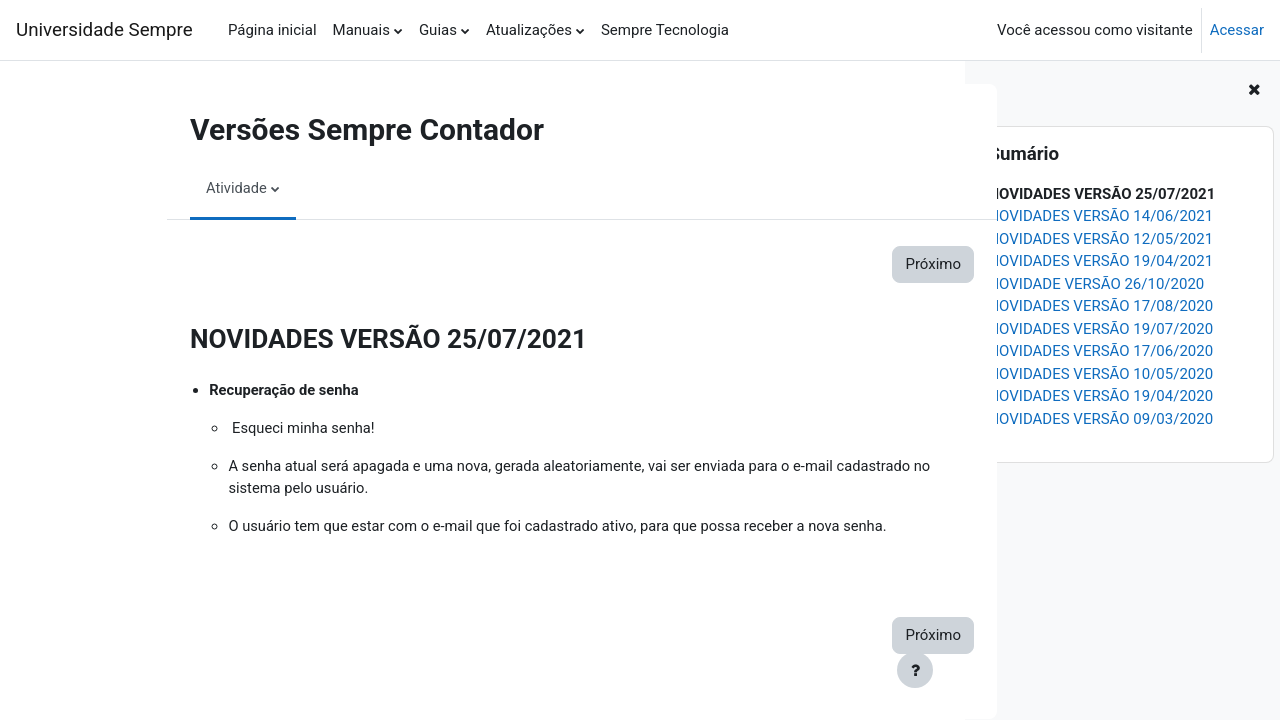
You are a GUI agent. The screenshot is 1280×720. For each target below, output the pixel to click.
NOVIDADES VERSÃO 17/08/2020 (1100, 306)
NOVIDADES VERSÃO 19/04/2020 (1100, 396)
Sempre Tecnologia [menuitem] (665, 30)
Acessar (1237, 30)
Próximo (850, 264)
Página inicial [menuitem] (272, 30)
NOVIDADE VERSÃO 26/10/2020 (1096, 284)
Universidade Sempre (104, 30)
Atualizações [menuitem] (529, 30)
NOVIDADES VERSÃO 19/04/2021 (1100, 261)
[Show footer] (915, 670)
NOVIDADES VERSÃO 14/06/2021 (1100, 216)
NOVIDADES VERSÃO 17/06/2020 (1100, 351)
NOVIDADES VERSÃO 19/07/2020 (1100, 329)
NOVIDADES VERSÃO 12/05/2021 (1100, 239)
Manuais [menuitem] (361, 30)
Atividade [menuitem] (154, 188)
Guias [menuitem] (438, 30)
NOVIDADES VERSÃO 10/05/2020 (1100, 374)
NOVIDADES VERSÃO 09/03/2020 (1100, 419)
